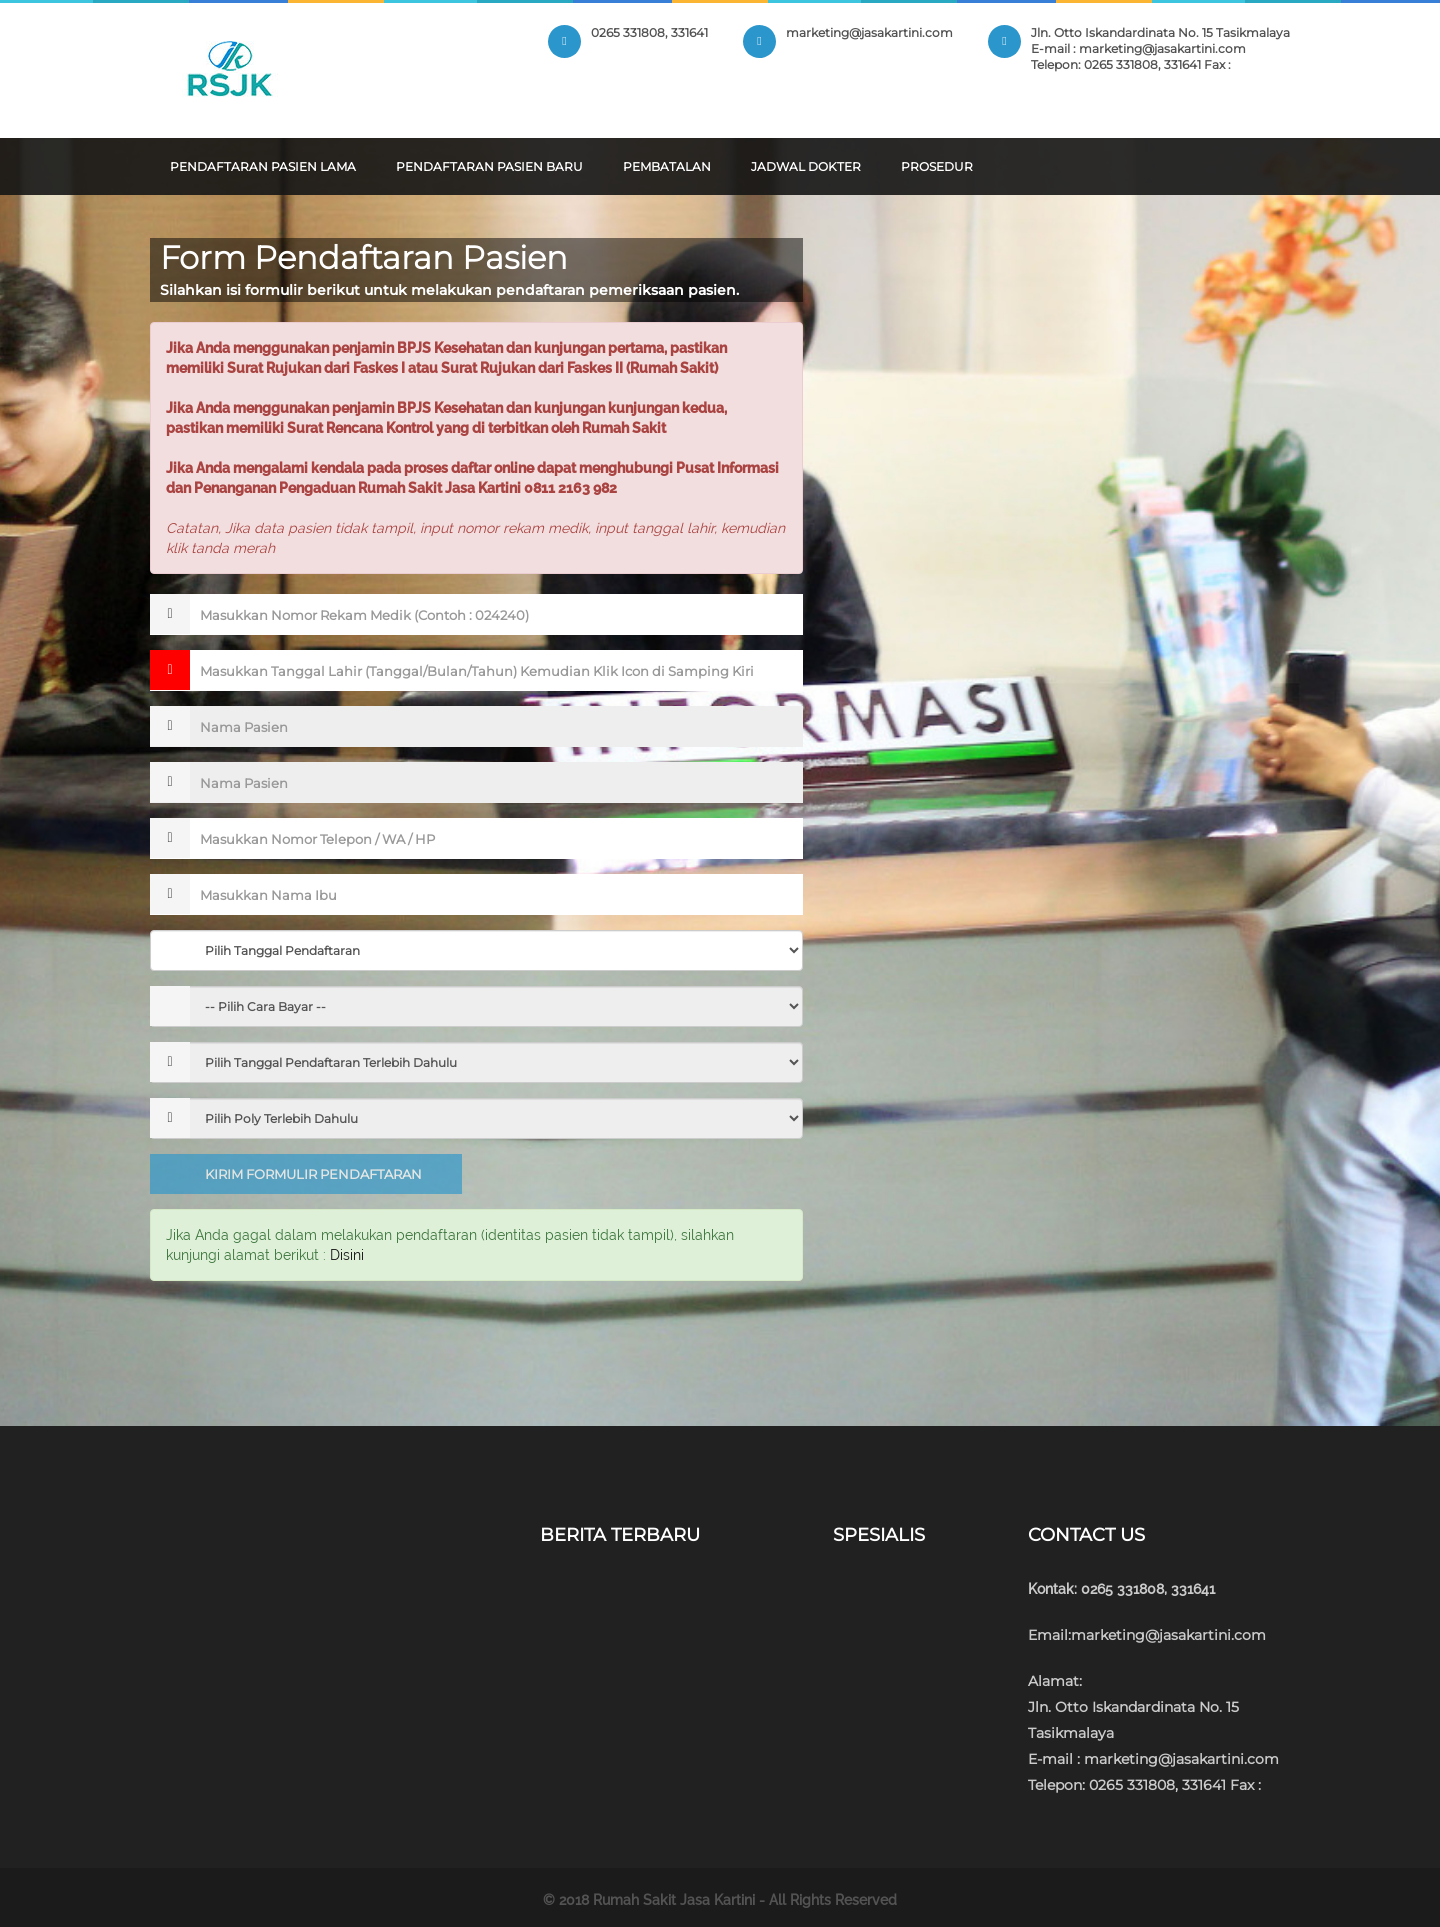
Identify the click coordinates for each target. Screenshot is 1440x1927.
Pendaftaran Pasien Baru (489, 166)
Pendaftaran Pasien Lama (263, 166)
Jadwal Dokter (806, 166)
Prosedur (937, 166)
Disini (347, 1255)
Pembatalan (667, 166)
